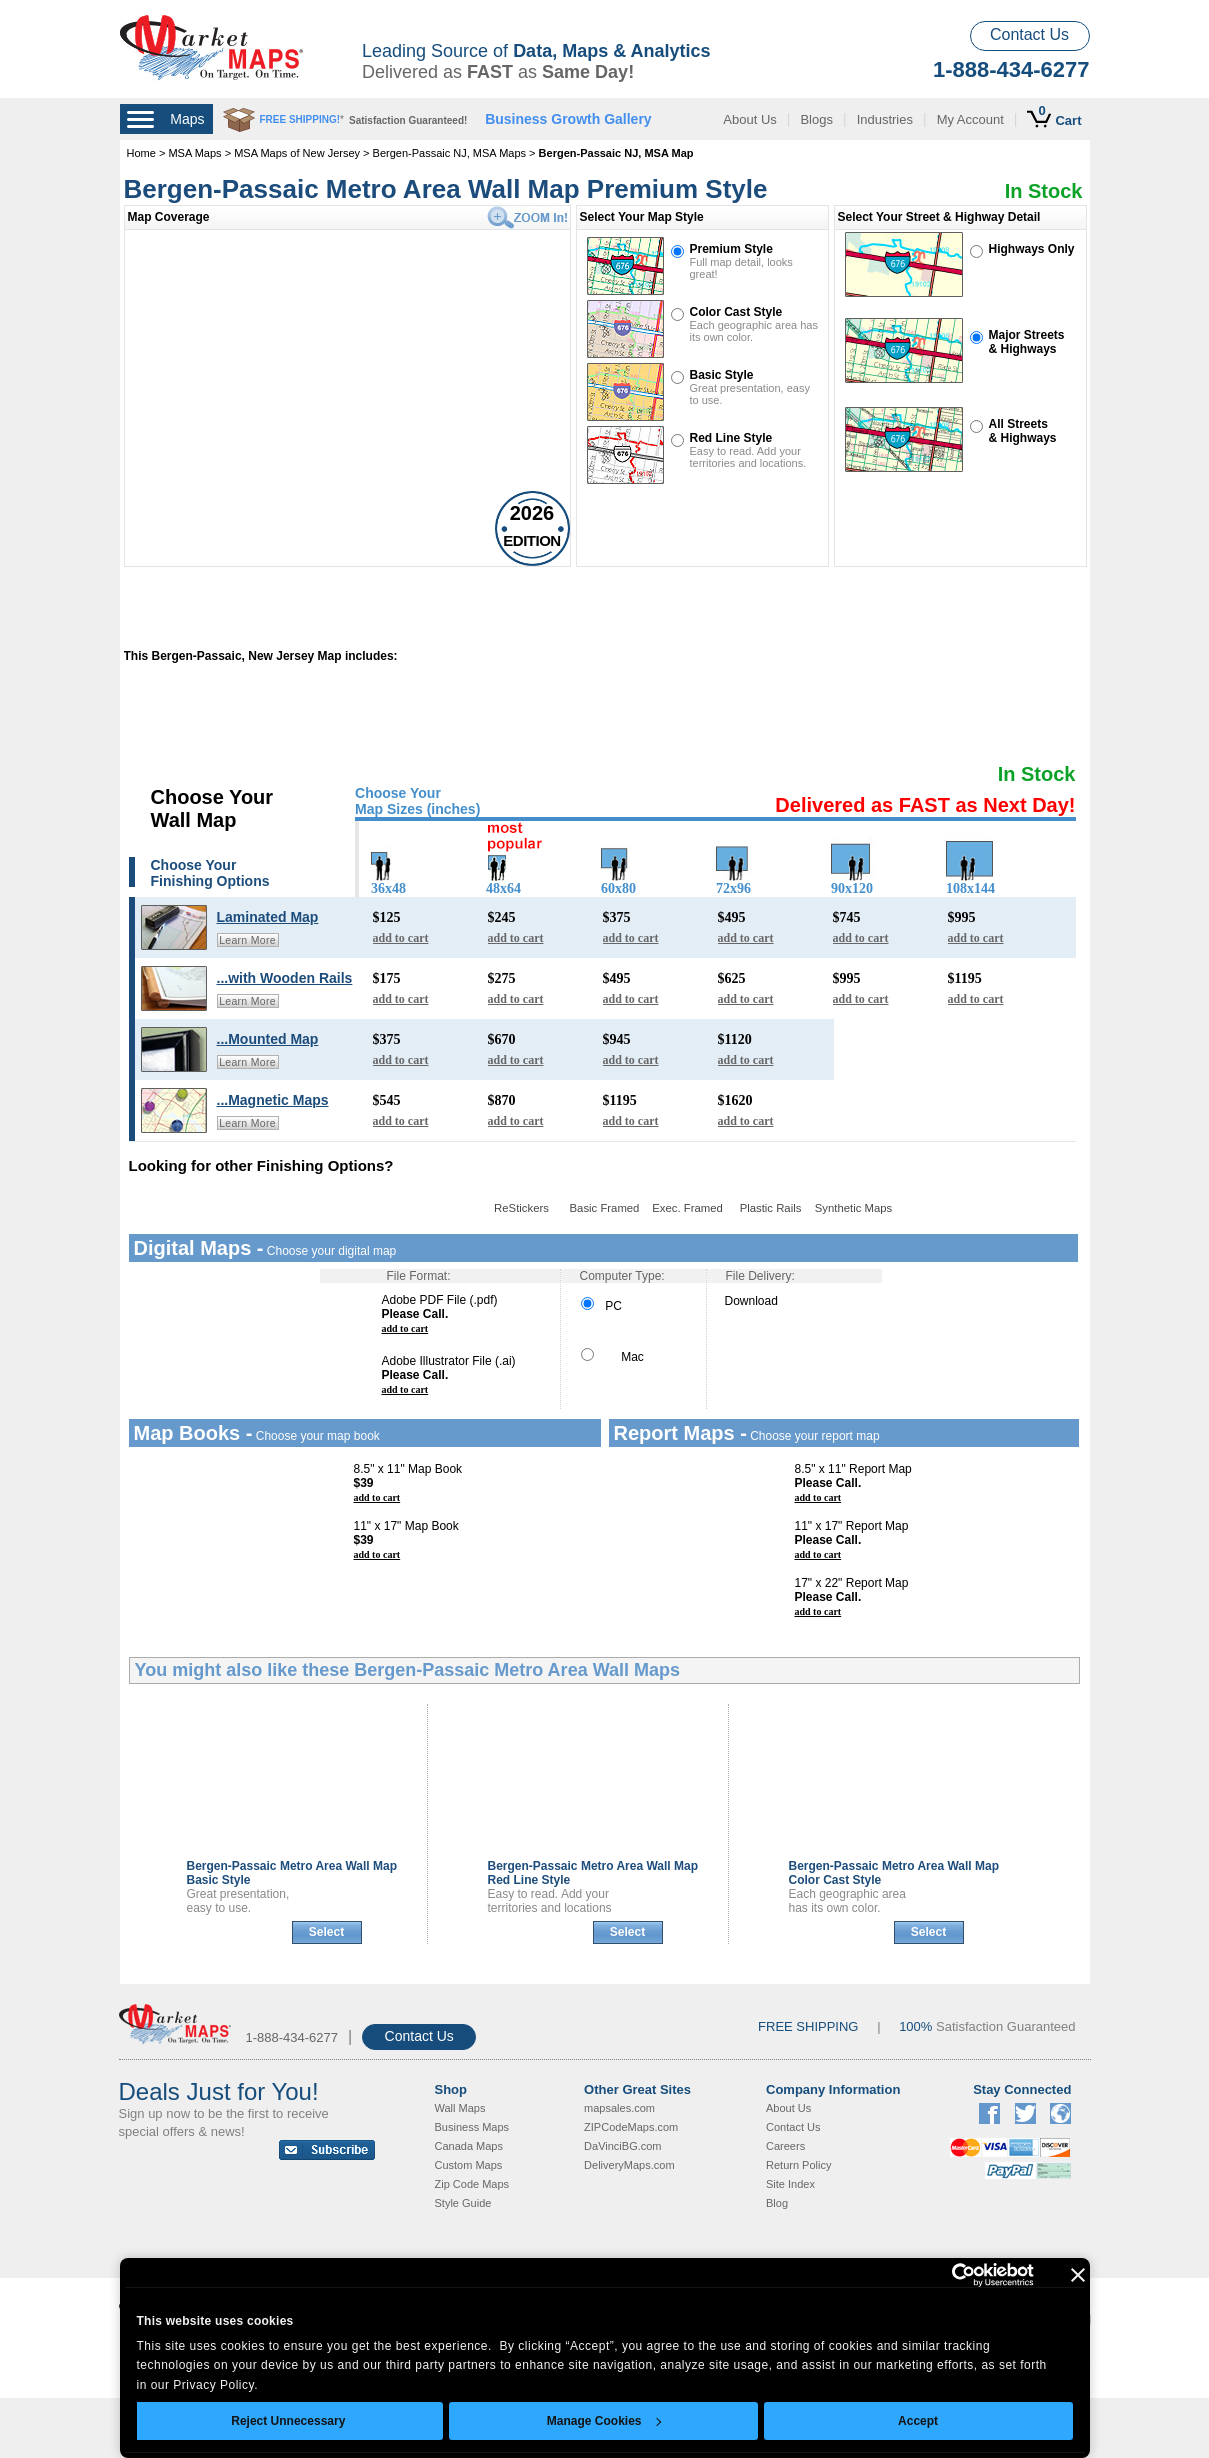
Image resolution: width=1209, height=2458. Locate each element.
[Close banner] (1078, 2275)
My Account (970, 119)
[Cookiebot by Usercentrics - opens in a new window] (946, 2275)
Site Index (790, 2184)
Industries (885, 119)
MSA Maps (194, 153)
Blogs (816, 119)
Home (141, 153)
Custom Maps (469, 2165)
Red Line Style (731, 438)
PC (601, 1306)
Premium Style (731, 249)
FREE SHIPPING (808, 2026)
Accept (918, 2421)
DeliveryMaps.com (629, 2165)
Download (751, 1301)
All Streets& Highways (1023, 431)
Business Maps (472, 2127)
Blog (777, 2203)
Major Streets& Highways (1027, 342)
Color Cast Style (736, 312)
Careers (785, 2146)
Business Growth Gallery (568, 119)
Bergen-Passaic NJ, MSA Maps (449, 153)
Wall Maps (460, 2108)
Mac (612, 1357)
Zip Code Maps (472, 2184)
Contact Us (1029, 34)
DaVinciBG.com (622, 2146)
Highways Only (1032, 249)
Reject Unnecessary (288, 2421)
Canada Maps (469, 2146)
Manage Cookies (604, 2421)
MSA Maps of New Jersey (297, 153)
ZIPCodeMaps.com (631, 2127)
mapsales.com (619, 2108)
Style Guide (463, 2203)
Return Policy (798, 2165)
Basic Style (722, 375)
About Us (749, 119)
